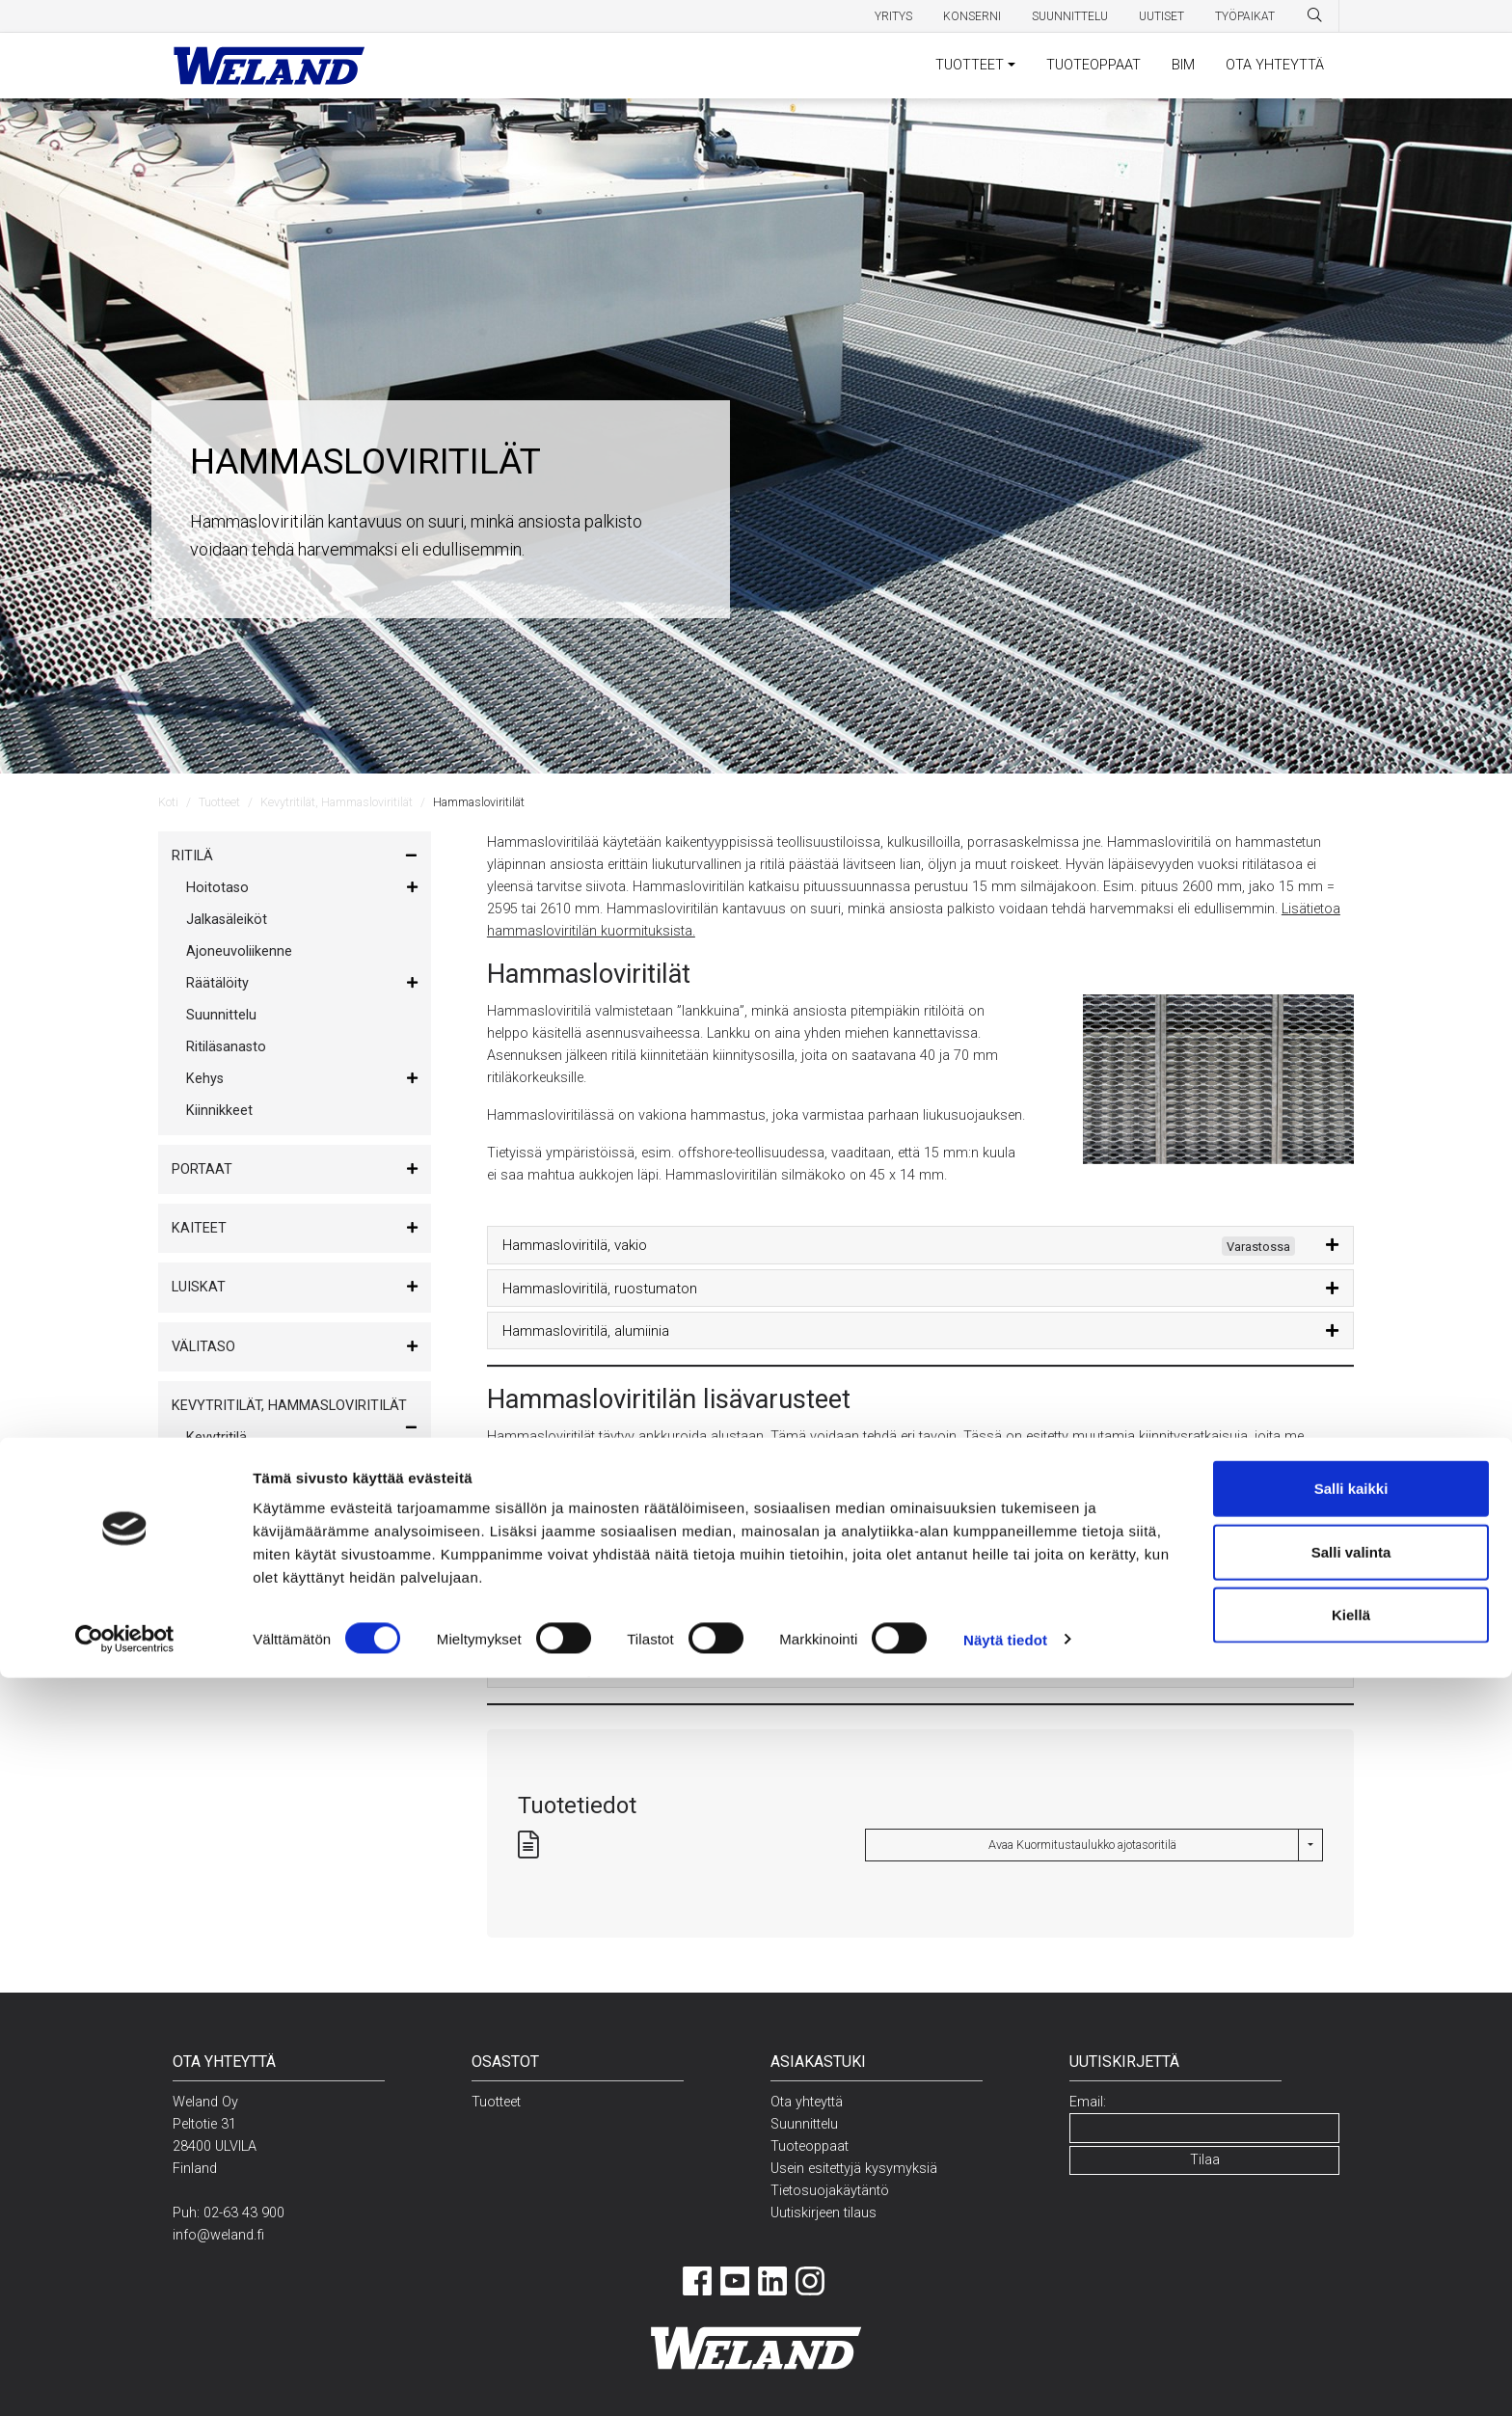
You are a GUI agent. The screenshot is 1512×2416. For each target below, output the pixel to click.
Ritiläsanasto (226, 1047)
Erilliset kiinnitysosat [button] (566, 1669)
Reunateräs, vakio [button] (559, 1542)
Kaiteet (199, 1228)
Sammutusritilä (233, 1501)
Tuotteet (219, 802)
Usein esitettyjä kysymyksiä (853, 2168)
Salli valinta (1351, 2290)
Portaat (202, 1169)
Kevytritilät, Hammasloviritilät (336, 802)
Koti (168, 802)
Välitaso (203, 1347)
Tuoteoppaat (811, 2146)
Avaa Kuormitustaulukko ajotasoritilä (1082, 1844)
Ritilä (192, 856)
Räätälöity (217, 983)
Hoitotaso (217, 888)
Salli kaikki (1351, 2226)
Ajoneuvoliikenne (239, 951)
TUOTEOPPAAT (1093, 65)
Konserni (972, 16)
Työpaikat (1245, 16)
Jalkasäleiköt (226, 919)
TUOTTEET (969, 65)
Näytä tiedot (1005, 2378)
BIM (1183, 65)
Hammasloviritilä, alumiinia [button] (585, 1331)
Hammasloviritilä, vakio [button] (898, 1246)
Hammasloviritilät (240, 1469)
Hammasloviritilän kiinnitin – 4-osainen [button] (623, 1627)
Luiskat (199, 1287)
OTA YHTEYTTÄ (1275, 65)
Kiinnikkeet (219, 1110)
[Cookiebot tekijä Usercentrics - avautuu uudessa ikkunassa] (124, 2378)
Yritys (893, 16)
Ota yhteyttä (806, 2102)
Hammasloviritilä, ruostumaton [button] (599, 1288)
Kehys (205, 1079)
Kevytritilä (216, 1437)
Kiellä (1351, 2353)
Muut (190, 1560)
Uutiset (1161, 16)
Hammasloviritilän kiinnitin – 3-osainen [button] (623, 1584)
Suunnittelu (1070, 16)
